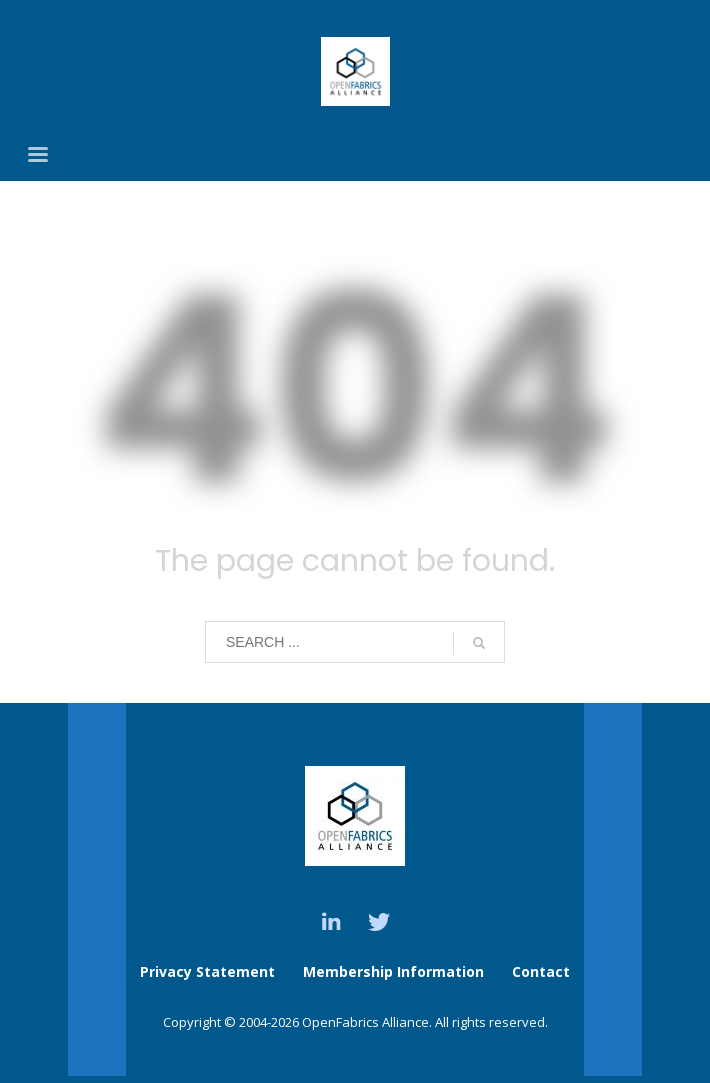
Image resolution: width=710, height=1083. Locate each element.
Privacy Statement (207, 971)
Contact (541, 971)
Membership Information (395, 971)
